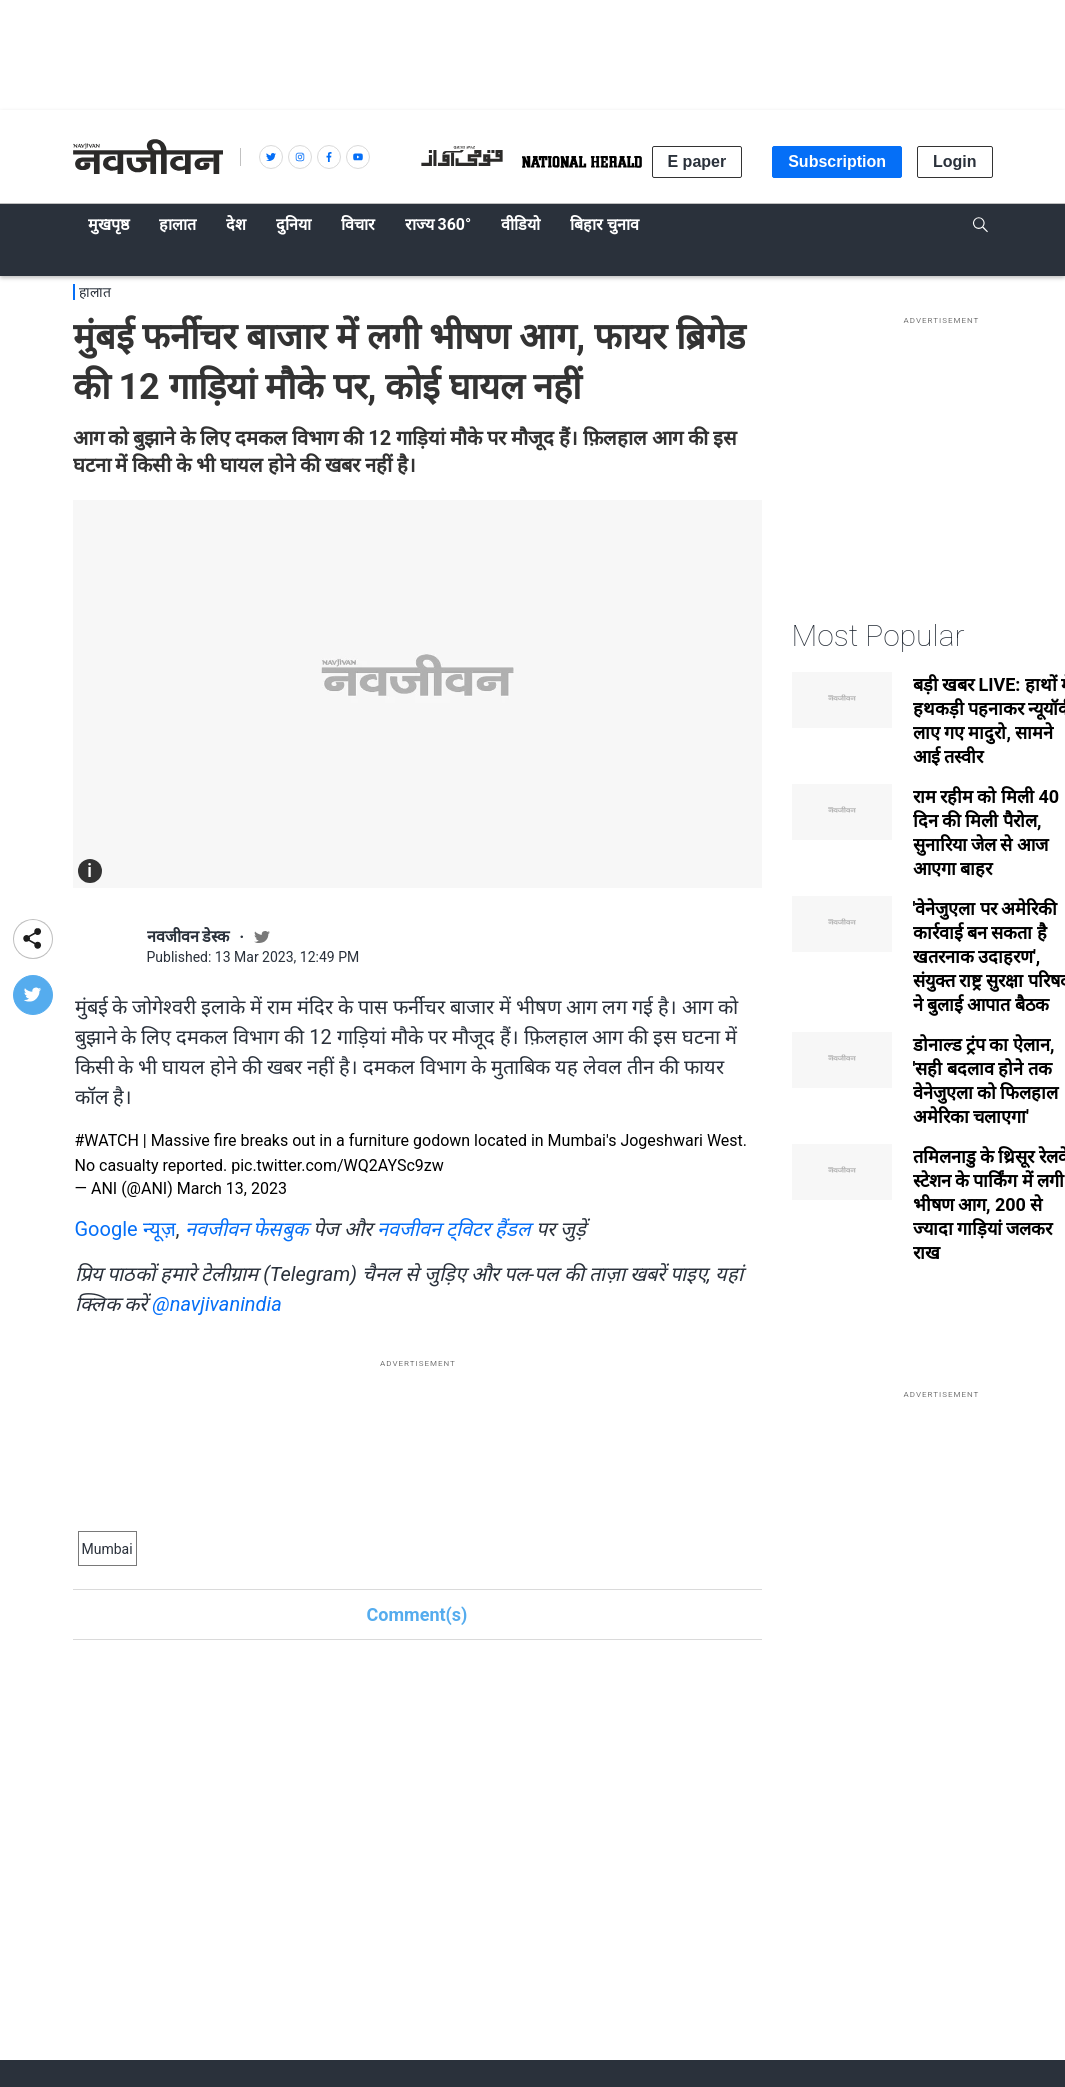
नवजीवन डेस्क (188, 936)
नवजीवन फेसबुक (247, 1229)
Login (955, 161)
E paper (697, 161)
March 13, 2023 (232, 1188)
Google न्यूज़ (125, 1229)
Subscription (837, 161)
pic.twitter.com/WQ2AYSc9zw (337, 1165)
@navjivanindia (216, 1304)
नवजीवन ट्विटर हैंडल (454, 1229)
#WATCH (107, 1140)
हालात (95, 292)
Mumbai (107, 1549)
